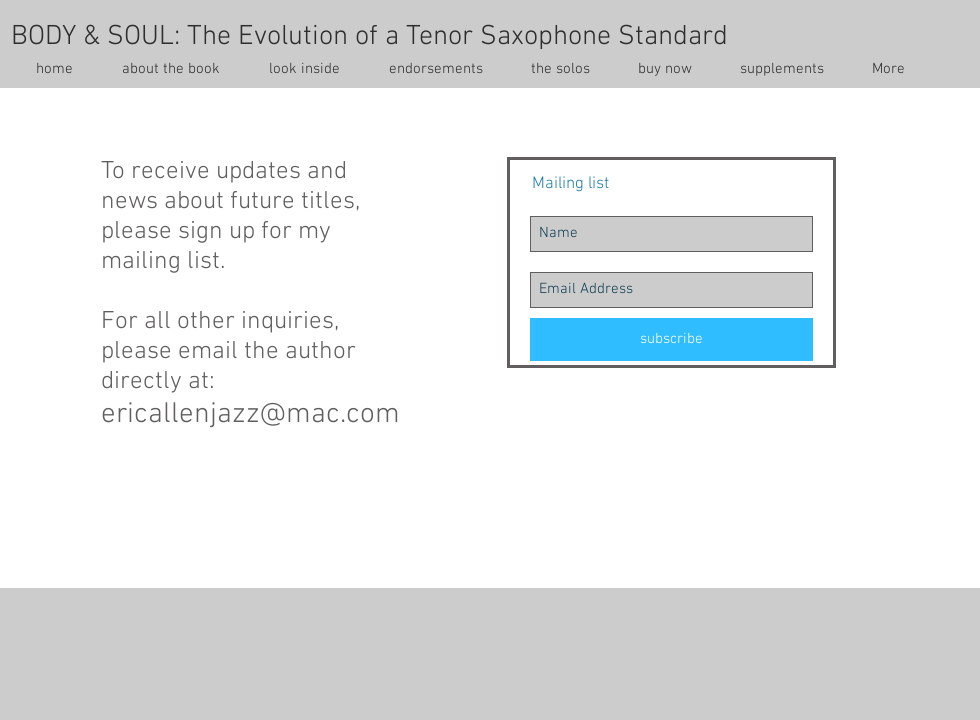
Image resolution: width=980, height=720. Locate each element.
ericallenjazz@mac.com (250, 414)
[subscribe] (671, 339)
